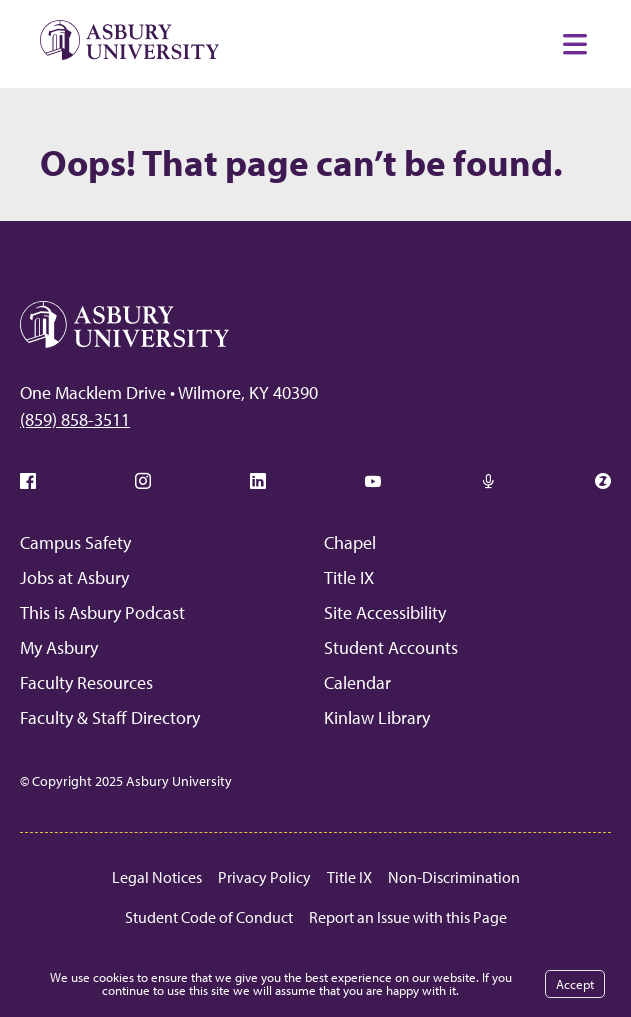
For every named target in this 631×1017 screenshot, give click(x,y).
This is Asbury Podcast (102, 612)
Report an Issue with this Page (408, 917)
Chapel (350, 542)
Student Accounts (391, 647)
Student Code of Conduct (209, 917)
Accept (575, 984)
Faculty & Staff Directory (110, 717)
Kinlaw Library (377, 717)
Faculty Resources (86, 682)
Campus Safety (75, 542)
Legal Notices (157, 877)
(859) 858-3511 (75, 419)
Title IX (349, 577)
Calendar (357, 682)
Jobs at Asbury (74, 577)
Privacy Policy (264, 877)
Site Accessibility (385, 612)
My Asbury (59, 647)
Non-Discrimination (454, 877)
